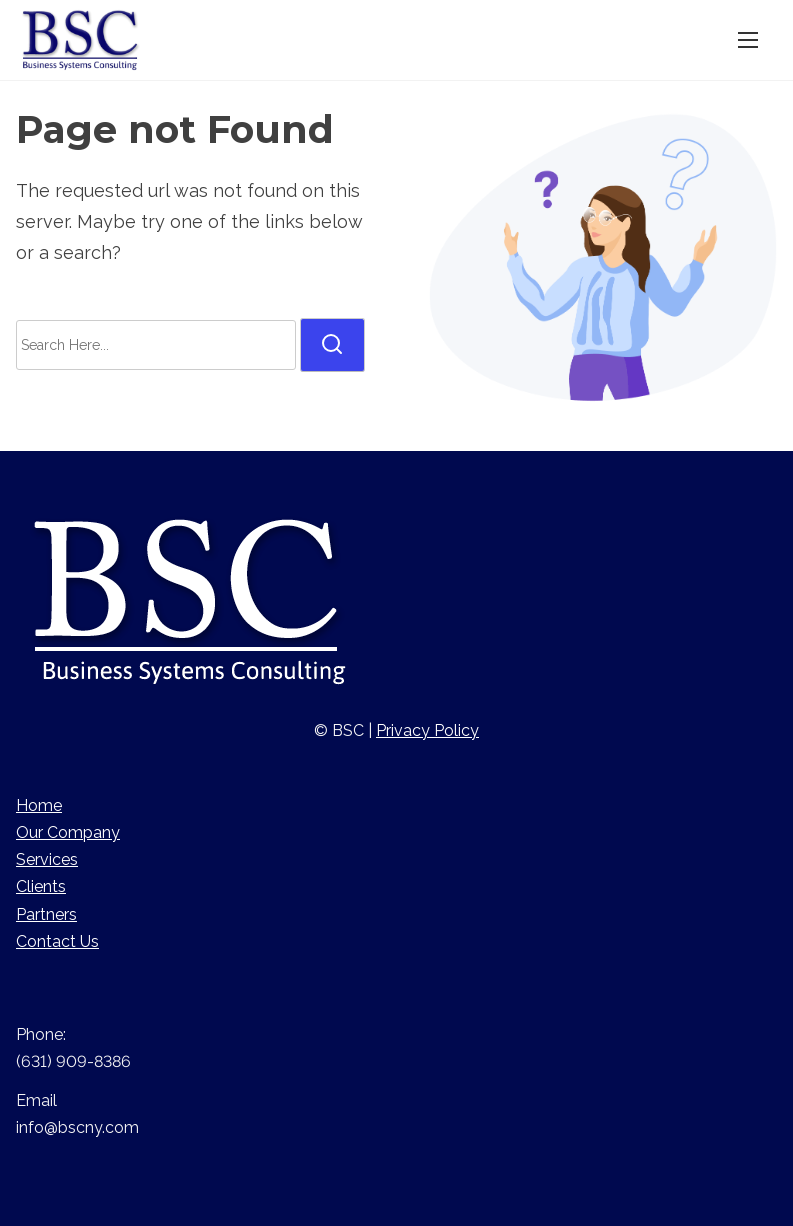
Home (39, 805)
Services (47, 859)
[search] (332, 345)
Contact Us (57, 941)
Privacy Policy (427, 730)
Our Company (68, 832)
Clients (41, 886)
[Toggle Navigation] (748, 40)
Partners (46, 914)
